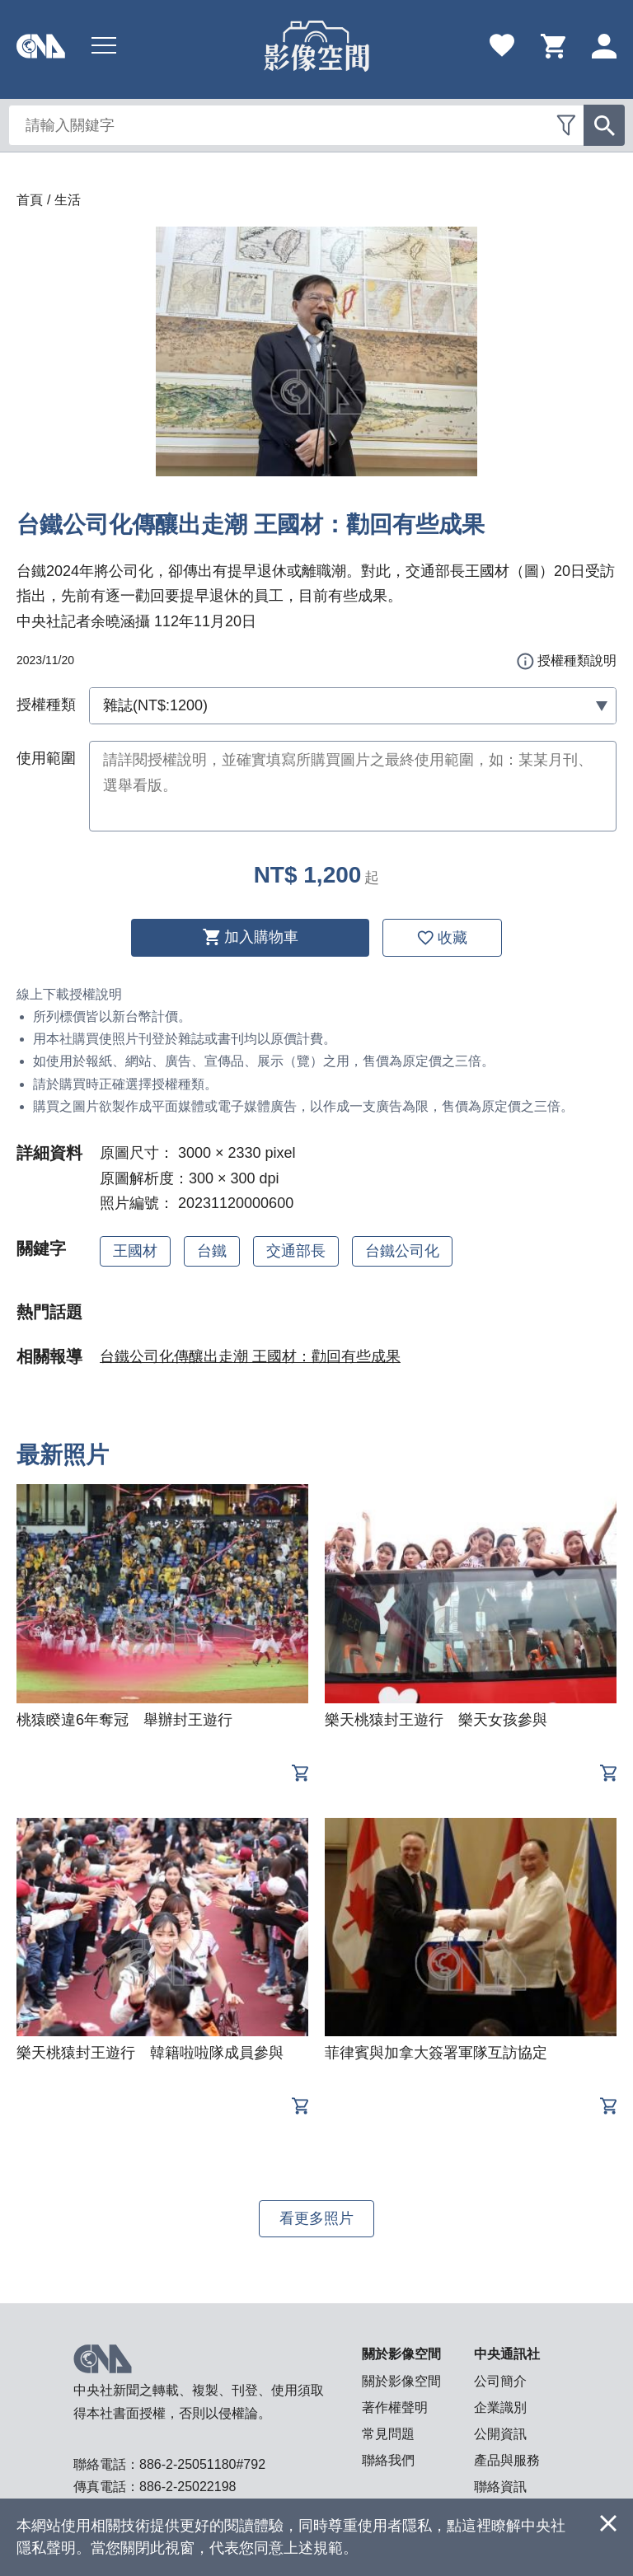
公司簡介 (500, 2381)
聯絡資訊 (500, 2487)
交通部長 (296, 1251)
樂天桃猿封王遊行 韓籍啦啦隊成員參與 (150, 2052)
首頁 (29, 200)
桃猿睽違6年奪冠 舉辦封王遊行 (124, 1720)
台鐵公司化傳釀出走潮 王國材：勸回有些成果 (250, 1356)
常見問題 (388, 2434)
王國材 (135, 1251)
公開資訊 (500, 2434)
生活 (67, 200)
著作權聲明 (395, 2407)
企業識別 (500, 2407)
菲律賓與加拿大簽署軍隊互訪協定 (436, 2052)
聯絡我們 (388, 2460)
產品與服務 (507, 2460)
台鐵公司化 (402, 1251)
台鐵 (212, 1251)
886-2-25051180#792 (202, 2464)
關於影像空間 (401, 2381)
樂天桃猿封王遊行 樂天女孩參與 (436, 1720)
